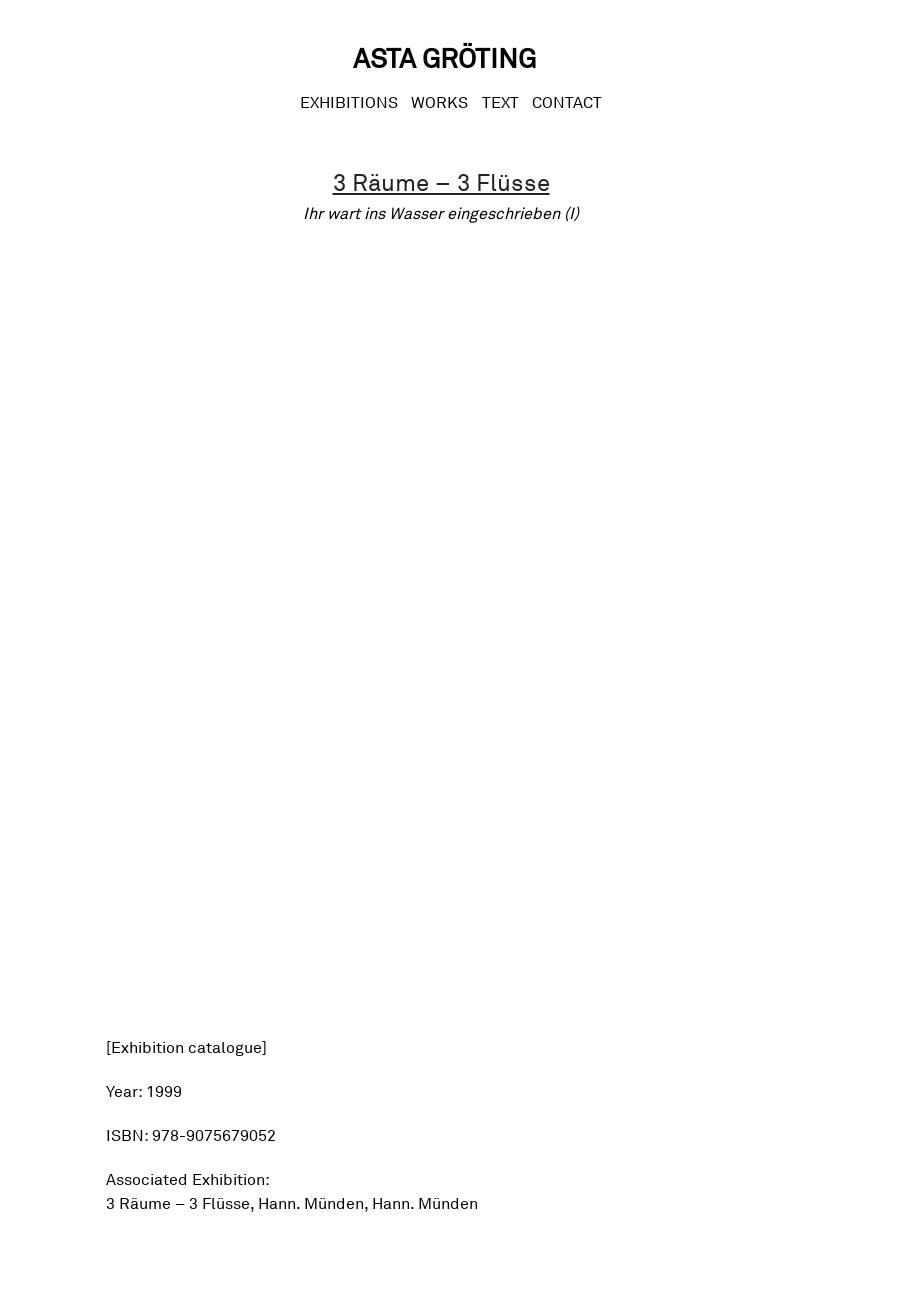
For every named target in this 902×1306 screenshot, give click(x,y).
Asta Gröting (444, 58)
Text (500, 102)
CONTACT (567, 102)
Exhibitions (349, 102)
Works (439, 102)
